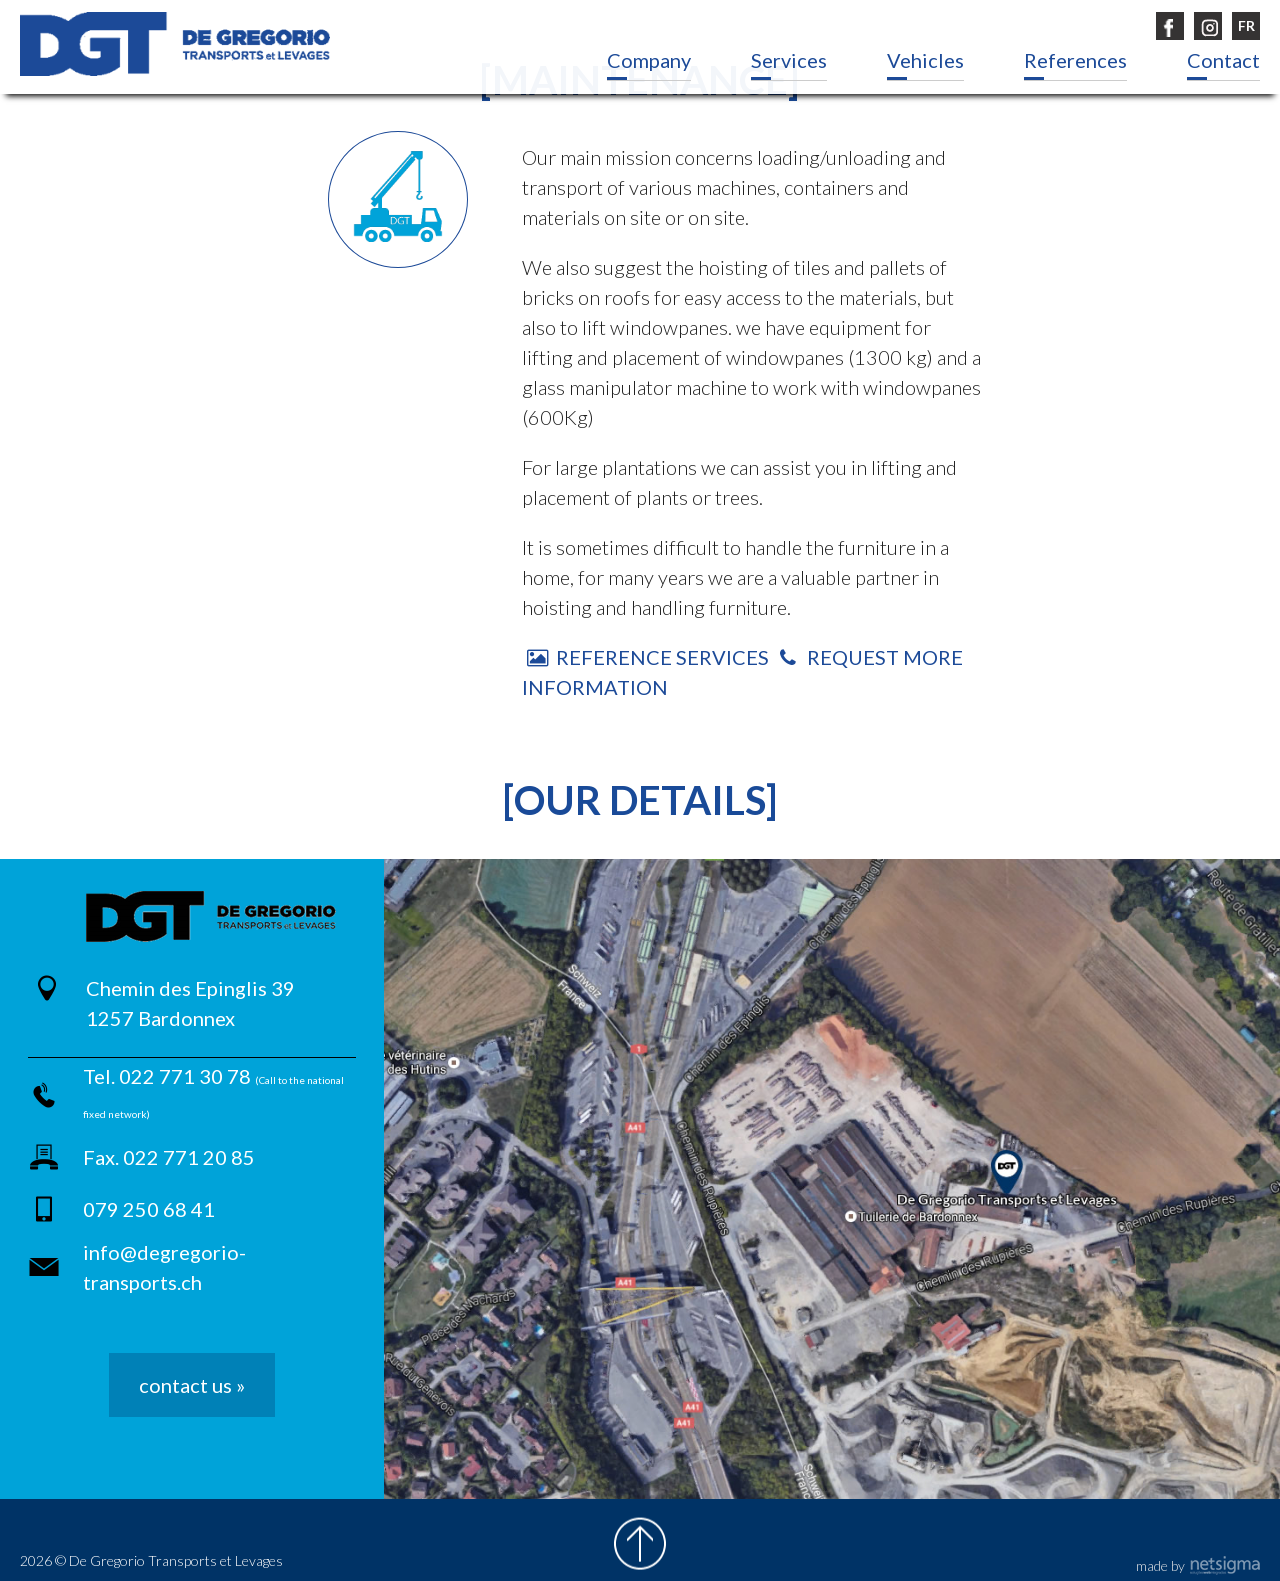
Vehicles (925, 60)
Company (649, 60)
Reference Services (647, 657)
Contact (1223, 60)
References (1075, 60)
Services (789, 60)
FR (1246, 25)
